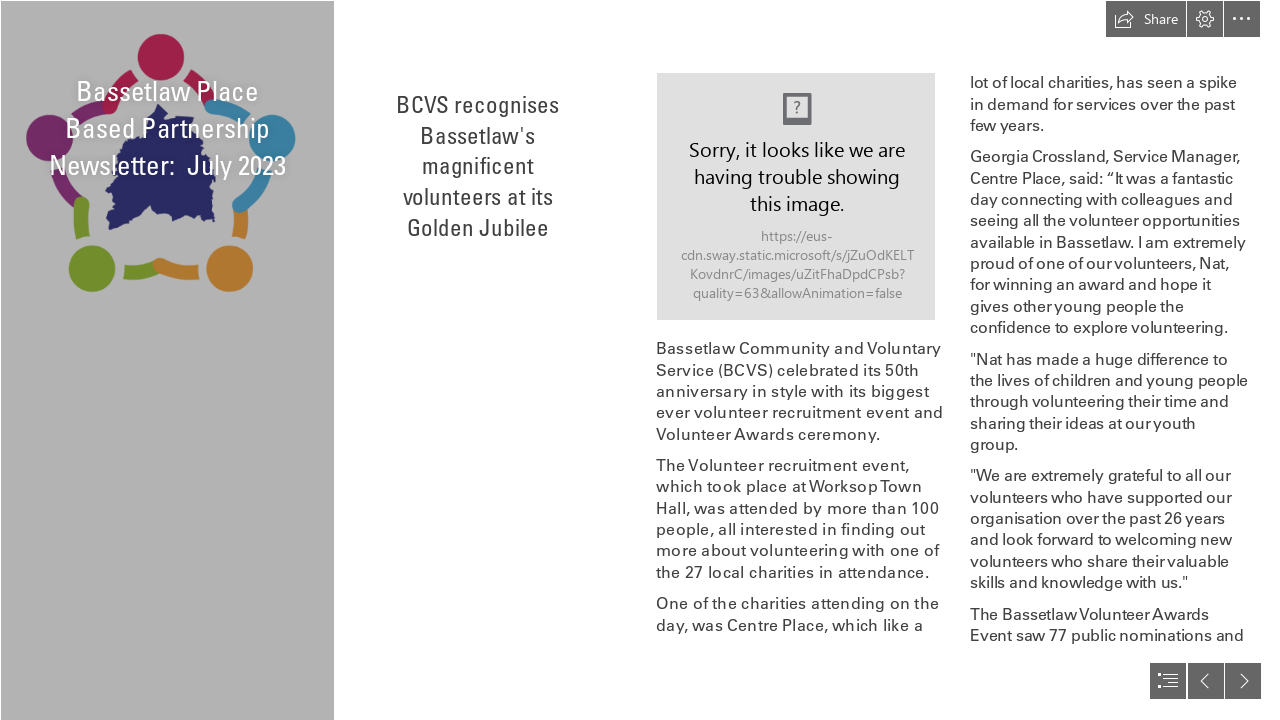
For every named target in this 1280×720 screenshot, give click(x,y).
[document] (640, 360)
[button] (1146, 19)
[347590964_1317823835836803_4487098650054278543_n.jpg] (796, 196)
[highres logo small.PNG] (166, 360)
